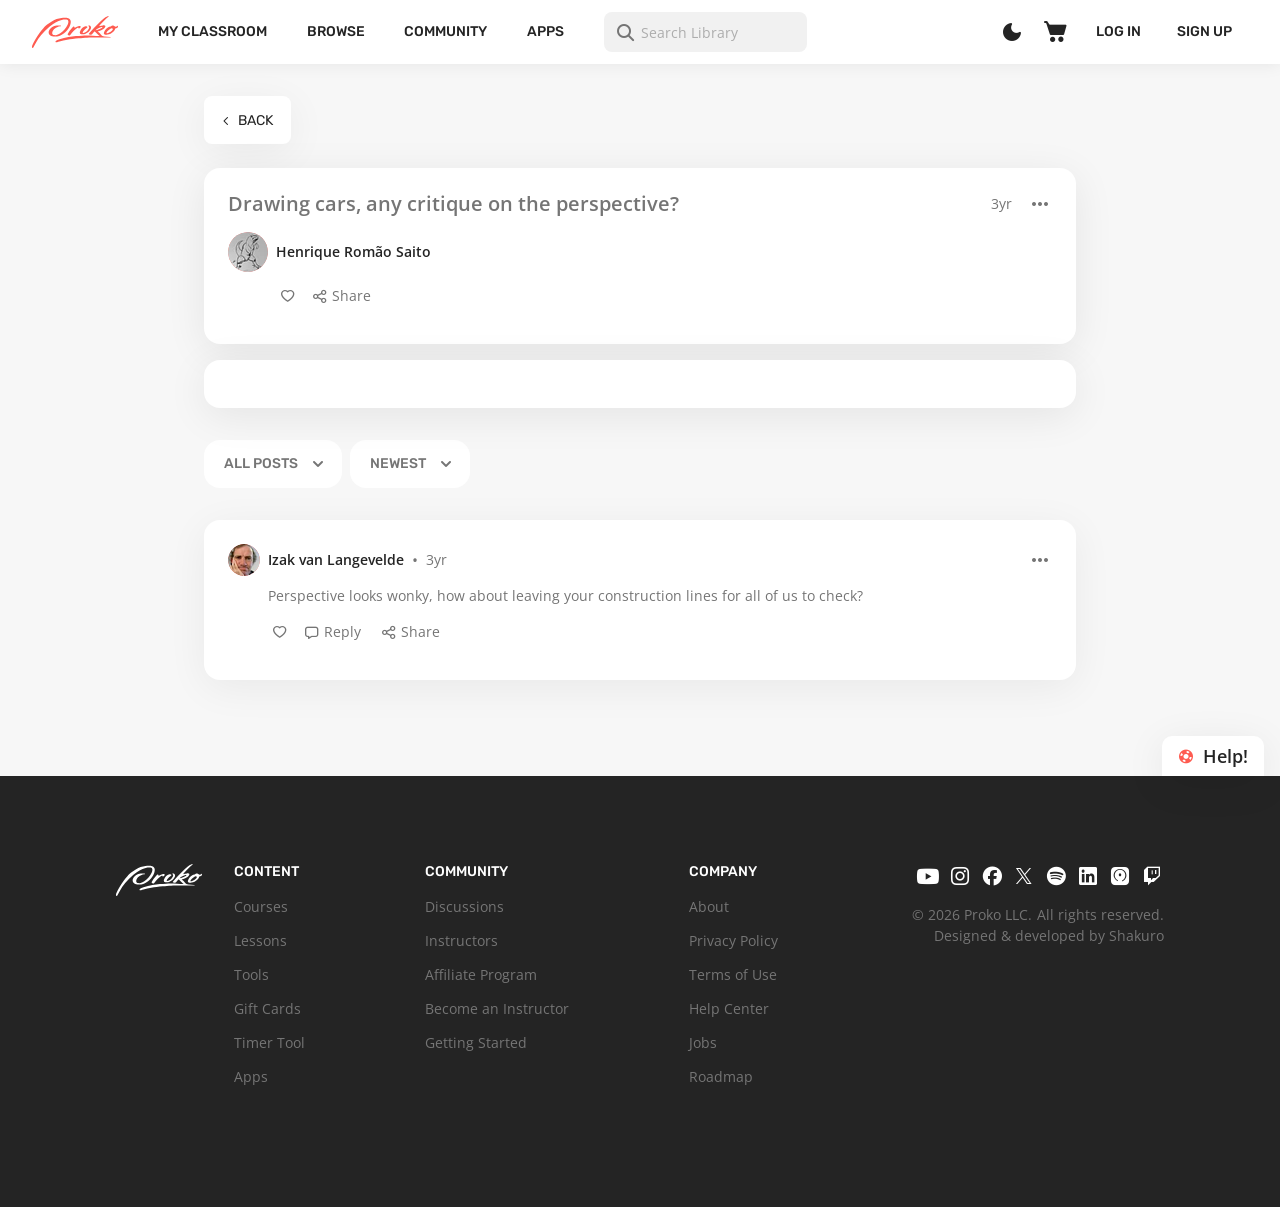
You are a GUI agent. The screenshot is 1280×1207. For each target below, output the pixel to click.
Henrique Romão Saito (353, 251)
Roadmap (721, 1076)
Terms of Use (733, 974)
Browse (336, 31)
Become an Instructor (497, 1008)
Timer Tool (269, 1042)
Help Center (729, 1008)
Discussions (464, 906)
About (709, 906)
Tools (251, 974)
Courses (261, 906)
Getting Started (476, 1042)
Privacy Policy (733, 940)
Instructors (461, 940)
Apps (545, 31)
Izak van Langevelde (336, 559)
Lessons (260, 940)
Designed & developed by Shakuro (1049, 935)
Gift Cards (267, 1008)
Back (247, 120)
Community (445, 31)
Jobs (703, 1042)
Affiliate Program (481, 974)
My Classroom (212, 31)
